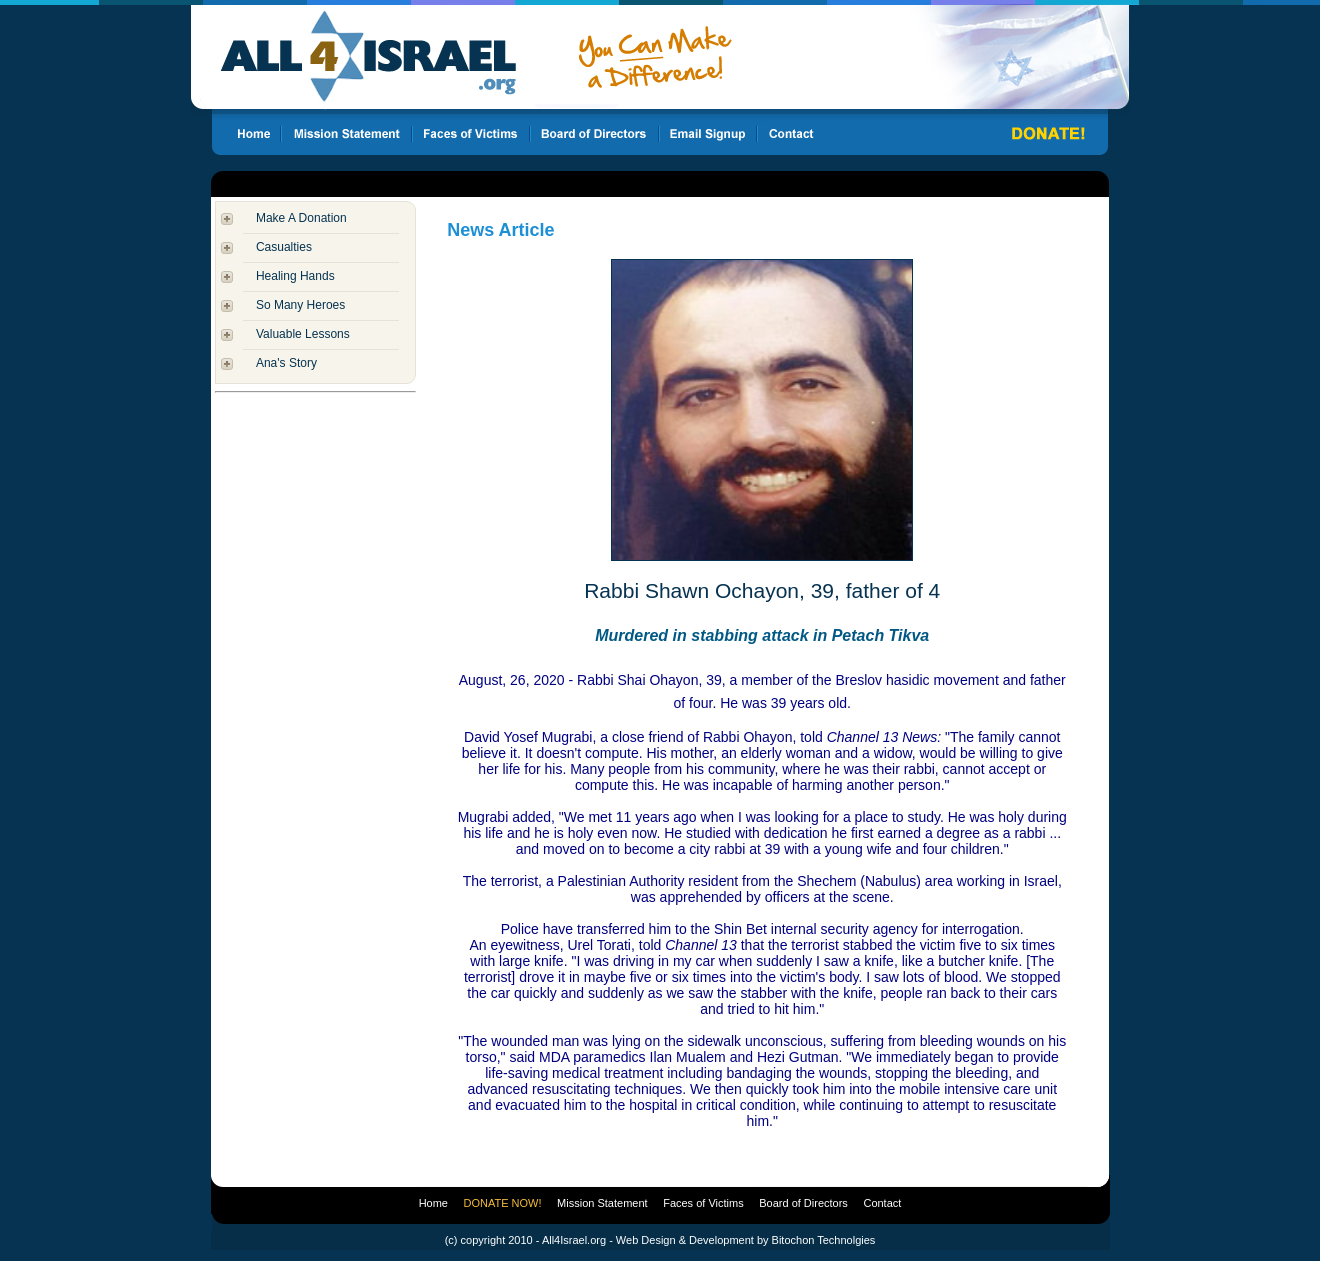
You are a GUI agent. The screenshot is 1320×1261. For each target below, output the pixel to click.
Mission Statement (602, 1203)
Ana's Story (286, 363)
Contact (882, 1203)
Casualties (284, 247)
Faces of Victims (703, 1203)
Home (433, 1203)
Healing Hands (295, 276)
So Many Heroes (300, 305)
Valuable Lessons (303, 334)
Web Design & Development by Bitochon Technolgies (745, 1240)
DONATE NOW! (503, 1203)
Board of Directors (803, 1203)
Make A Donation (301, 218)
